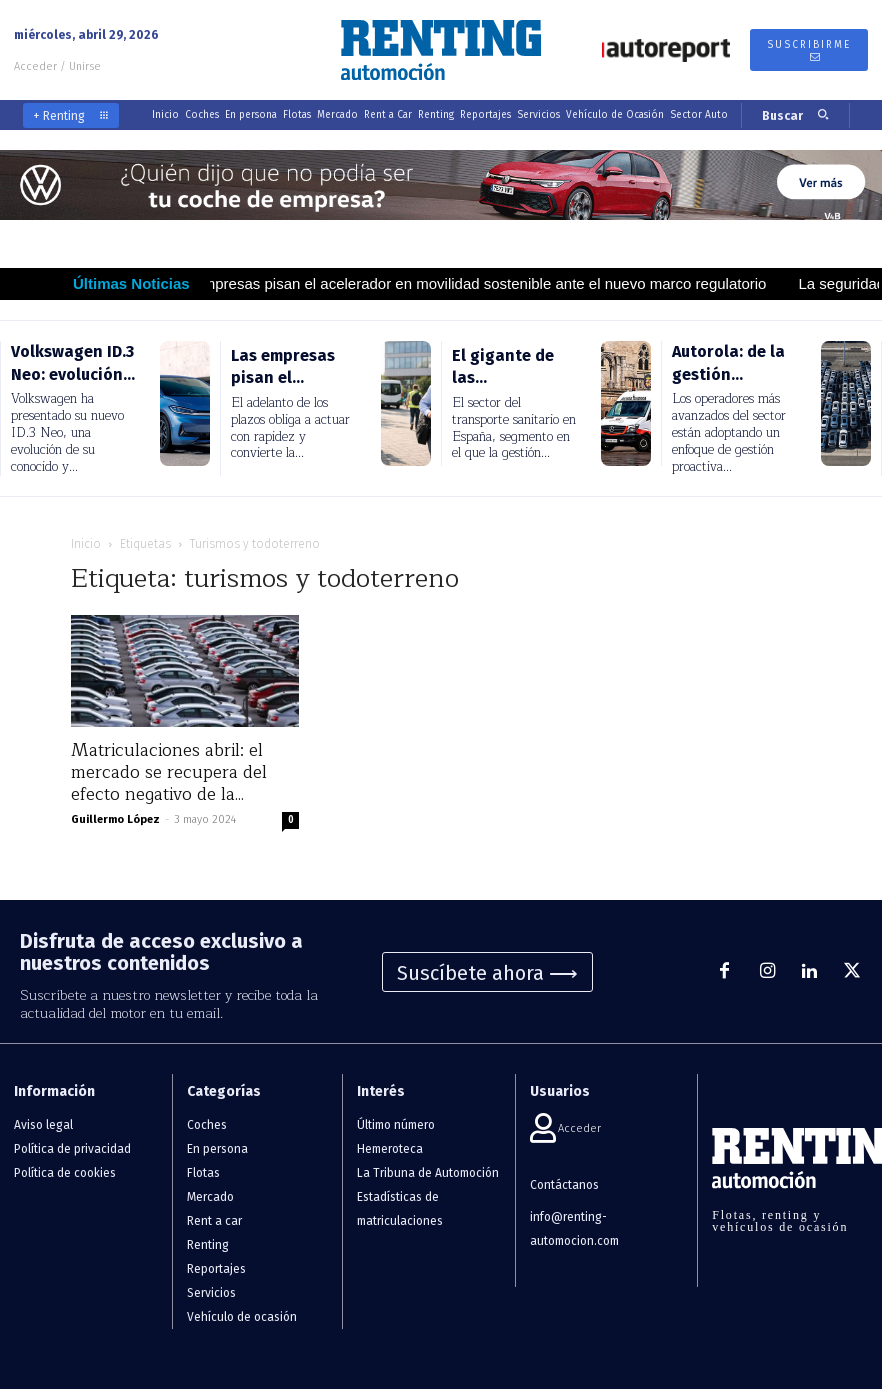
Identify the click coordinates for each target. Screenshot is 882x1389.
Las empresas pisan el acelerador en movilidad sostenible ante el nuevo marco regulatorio (486, 283)
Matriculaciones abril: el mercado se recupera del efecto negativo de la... (169, 772)
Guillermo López (115, 819)
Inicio (86, 544)
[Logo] (441, 50)
